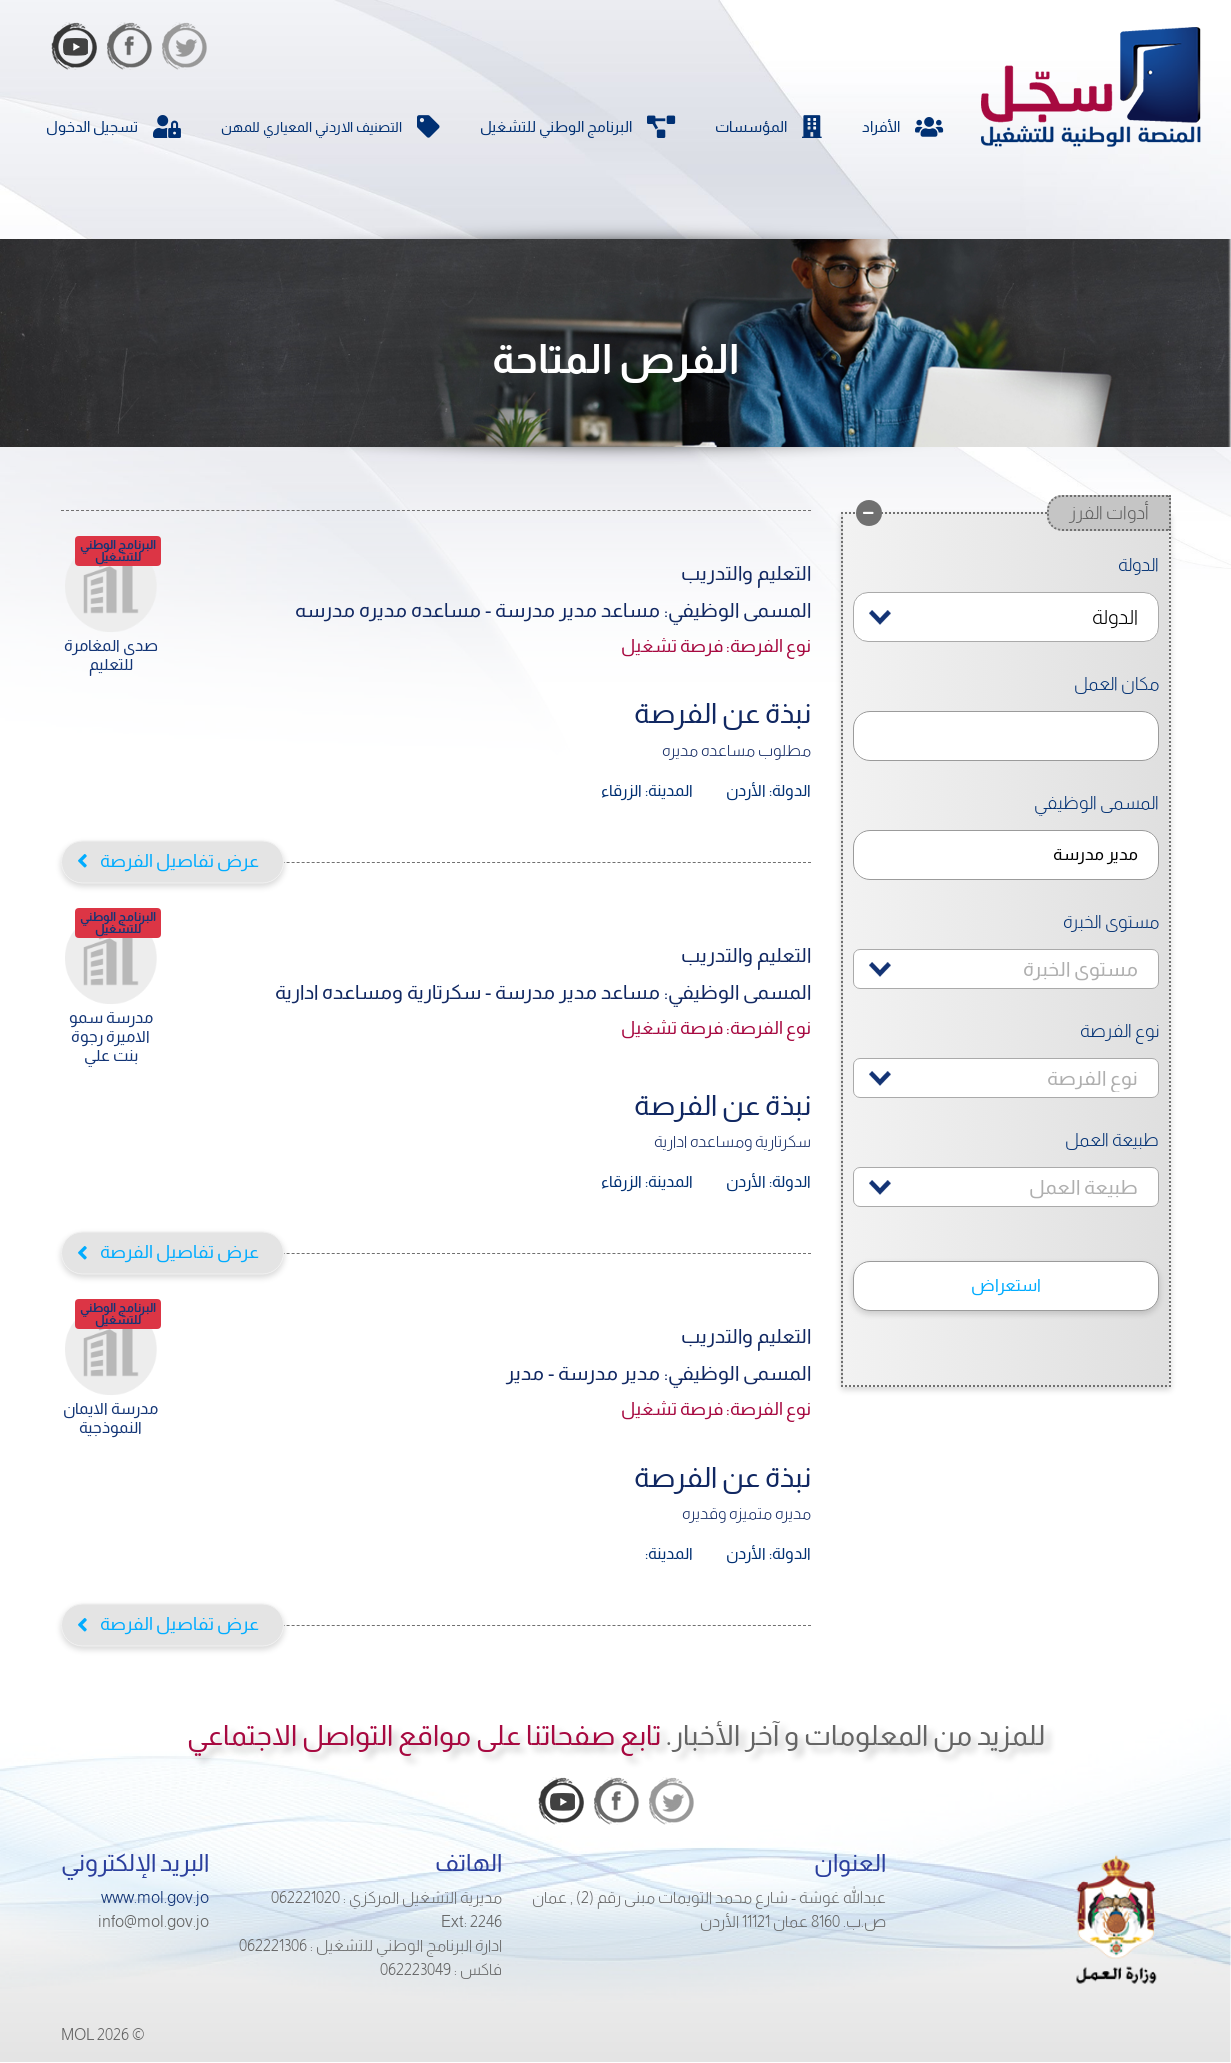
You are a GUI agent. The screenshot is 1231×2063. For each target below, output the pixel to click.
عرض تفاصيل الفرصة (179, 860)
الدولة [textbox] (1115, 617)
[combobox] (1006, 617)
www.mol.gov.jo (155, 1897)
